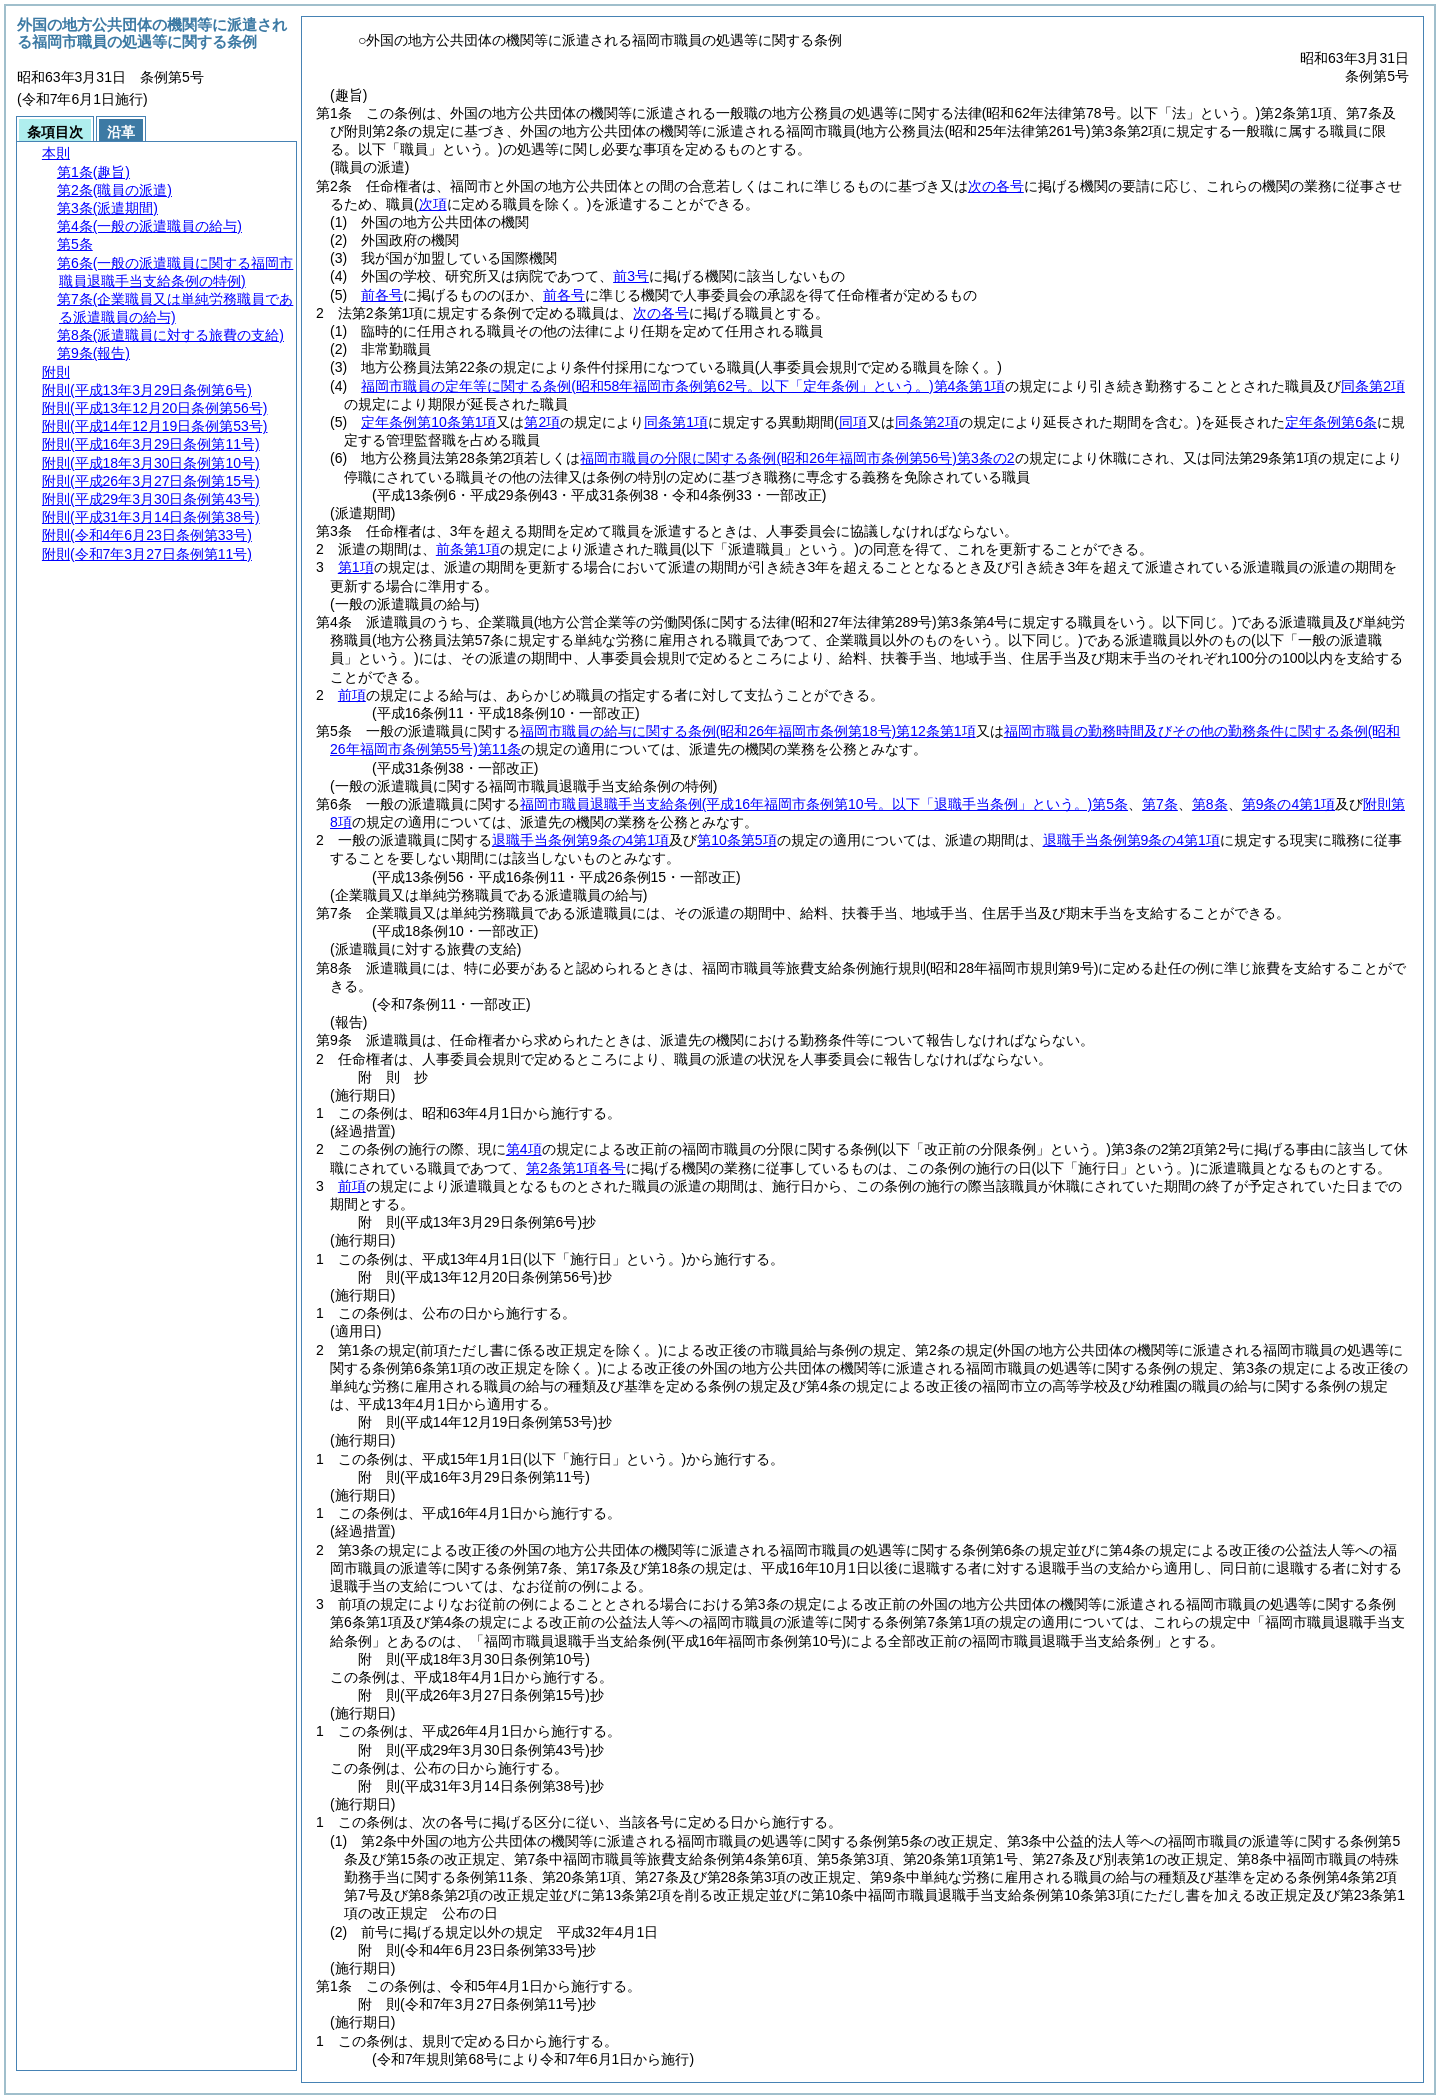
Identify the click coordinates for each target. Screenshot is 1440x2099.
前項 (352, 695)
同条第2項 (1373, 386)
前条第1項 (468, 549)
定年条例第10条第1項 (428, 422)
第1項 (356, 567)
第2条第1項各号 (576, 1168)
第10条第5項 (736, 840)
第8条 (1210, 804)
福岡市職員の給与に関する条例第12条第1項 (748, 731)
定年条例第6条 (1331, 422)
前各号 (382, 295)
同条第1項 (676, 422)
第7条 (1160, 804)
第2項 (542, 422)
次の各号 (996, 186)
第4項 (524, 1149)
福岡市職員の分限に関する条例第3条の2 (797, 458)
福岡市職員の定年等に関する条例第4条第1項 (683, 386)
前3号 (631, 276)
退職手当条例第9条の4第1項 (580, 840)
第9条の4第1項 (1288, 804)
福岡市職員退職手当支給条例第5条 (824, 804)
